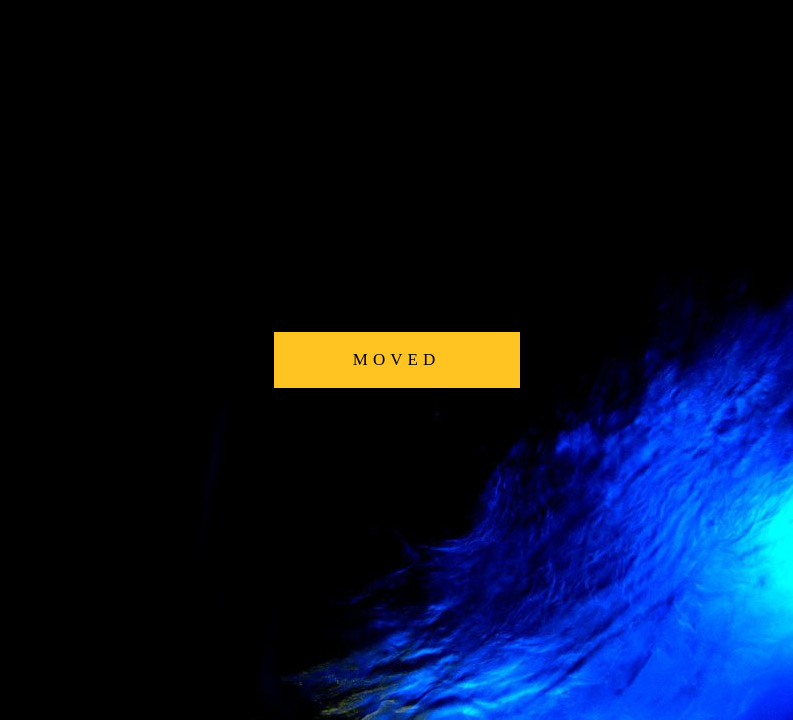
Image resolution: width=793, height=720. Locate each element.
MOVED (396, 359)
